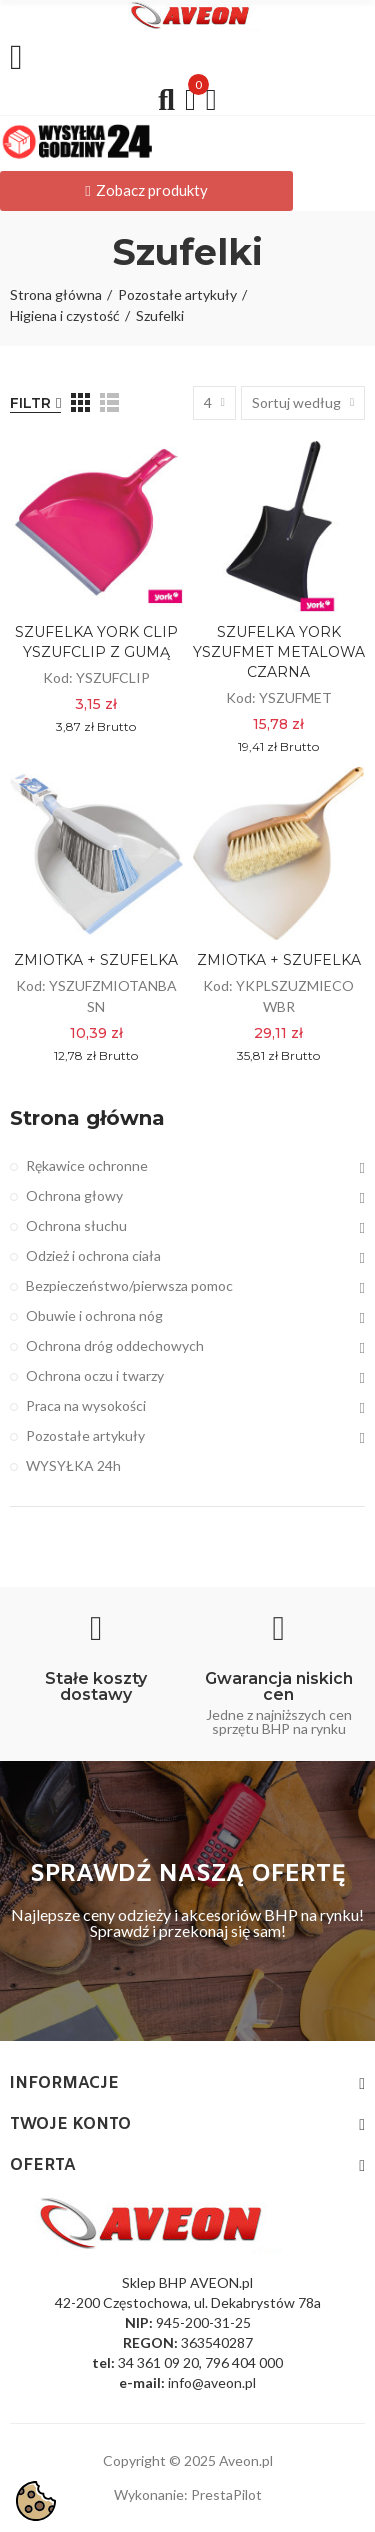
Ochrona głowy (74, 1195)
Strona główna (87, 1118)
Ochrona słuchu (76, 1225)
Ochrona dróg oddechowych (115, 1345)
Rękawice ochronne (87, 1165)
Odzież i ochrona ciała (93, 1255)
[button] (146, 191)
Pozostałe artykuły (85, 1435)
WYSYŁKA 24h (73, 1465)
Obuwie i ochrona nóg (94, 1315)
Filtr (30, 403)
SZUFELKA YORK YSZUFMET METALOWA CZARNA (279, 652)
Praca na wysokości (86, 1405)
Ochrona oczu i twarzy (95, 1375)
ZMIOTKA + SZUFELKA (96, 960)
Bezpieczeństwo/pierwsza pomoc (129, 1285)
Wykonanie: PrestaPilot (188, 2494)
